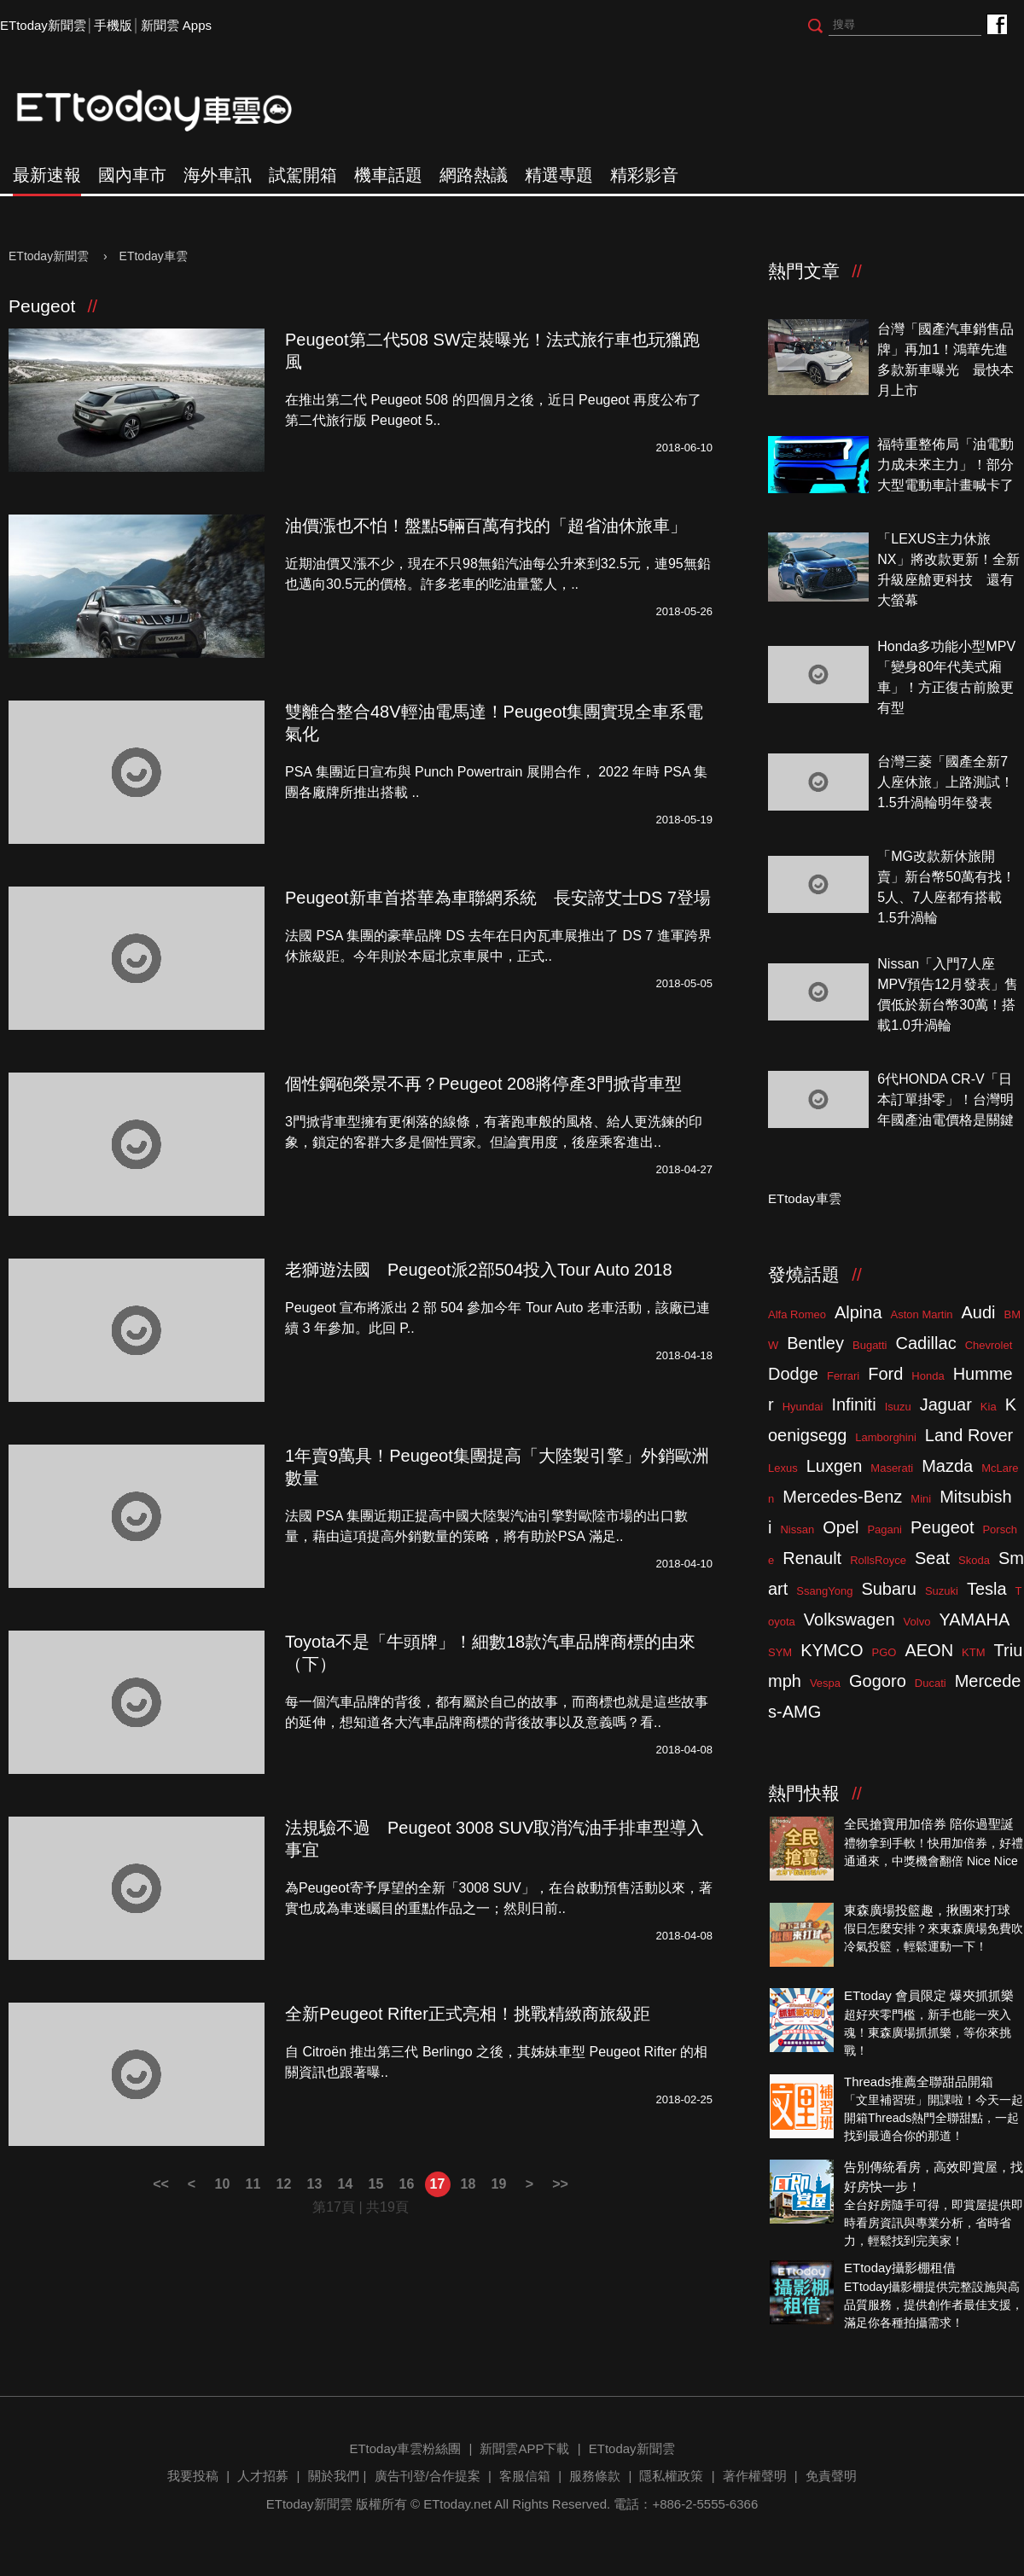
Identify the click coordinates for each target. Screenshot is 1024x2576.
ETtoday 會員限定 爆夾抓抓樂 (929, 1995)
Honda (927, 1375)
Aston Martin (922, 1314)
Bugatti (869, 1345)
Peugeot (943, 1527)
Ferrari (843, 1375)
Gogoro (877, 1681)
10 (222, 2184)
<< (161, 2184)
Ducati (930, 1683)
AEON (929, 1650)
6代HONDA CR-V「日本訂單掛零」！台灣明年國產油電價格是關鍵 (945, 1099)
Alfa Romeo (797, 1314)
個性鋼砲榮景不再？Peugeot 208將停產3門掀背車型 (483, 1083)
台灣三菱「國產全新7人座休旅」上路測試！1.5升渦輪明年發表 (945, 782)
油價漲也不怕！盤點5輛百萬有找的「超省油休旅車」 (486, 525)
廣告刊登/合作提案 (427, 2475)
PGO (884, 1652)
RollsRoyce (878, 1560)
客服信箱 (524, 2475)
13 (315, 2184)
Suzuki (941, 1591)
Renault (812, 1558)
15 (376, 2184)
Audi (979, 1312)
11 (253, 2184)
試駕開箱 (303, 175)
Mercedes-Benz (842, 1496)
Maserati (891, 1468)
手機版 (113, 25)
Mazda (947, 1466)
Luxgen (834, 1466)
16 (407, 2184)
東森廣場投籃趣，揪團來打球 (927, 1910)
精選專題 (559, 175)
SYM (780, 1652)
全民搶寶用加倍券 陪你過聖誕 (929, 1824)
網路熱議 (473, 175)
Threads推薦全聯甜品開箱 (918, 2081)
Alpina (858, 1312)
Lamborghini (885, 1437)
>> (560, 2184)
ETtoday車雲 (170, 111)
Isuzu (898, 1406)
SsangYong (824, 1591)
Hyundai (803, 1406)
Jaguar (946, 1404)
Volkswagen (849, 1619)
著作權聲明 (755, 2475)
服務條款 (594, 2475)
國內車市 (132, 175)
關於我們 (333, 2475)
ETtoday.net (457, 2504)
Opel (840, 1527)
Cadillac (925, 1343)
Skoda (974, 1560)
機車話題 (388, 175)
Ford (885, 1373)
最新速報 (47, 175)
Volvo (917, 1621)
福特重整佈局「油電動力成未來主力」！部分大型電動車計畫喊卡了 (945, 464)
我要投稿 (192, 2475)
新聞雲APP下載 (524, 2448)
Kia (988, 1406)
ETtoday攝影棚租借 (900, 2267)
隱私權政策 (671, 2475)
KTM (973, 1652)
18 (468, 2184)
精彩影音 (644, 175)
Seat (932, 1558)
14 (345, 2184)
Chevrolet (989, 1345)
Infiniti (853, 1404)
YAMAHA (974, 1619)
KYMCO (831, 1650)
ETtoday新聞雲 (43, 25)
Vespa (825, 1683)
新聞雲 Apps (176, 25)
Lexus (783, 1468)
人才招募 (262, 2475)
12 (284, 2184)
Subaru (888, 1588)
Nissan (797, 1529)
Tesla (987, 1588)
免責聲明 (831, 2475)
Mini (921, 1498)
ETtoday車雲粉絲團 (996, 23)
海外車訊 (217, 175)
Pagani (884, 1529)
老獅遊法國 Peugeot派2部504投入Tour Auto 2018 (478, 1269)
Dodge (793, 1373)
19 (499, 2184)
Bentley (815, 1343)
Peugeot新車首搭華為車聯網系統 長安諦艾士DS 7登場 (498, 897)
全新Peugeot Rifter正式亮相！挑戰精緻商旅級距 (467, 2013)
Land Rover (969, 1435)
